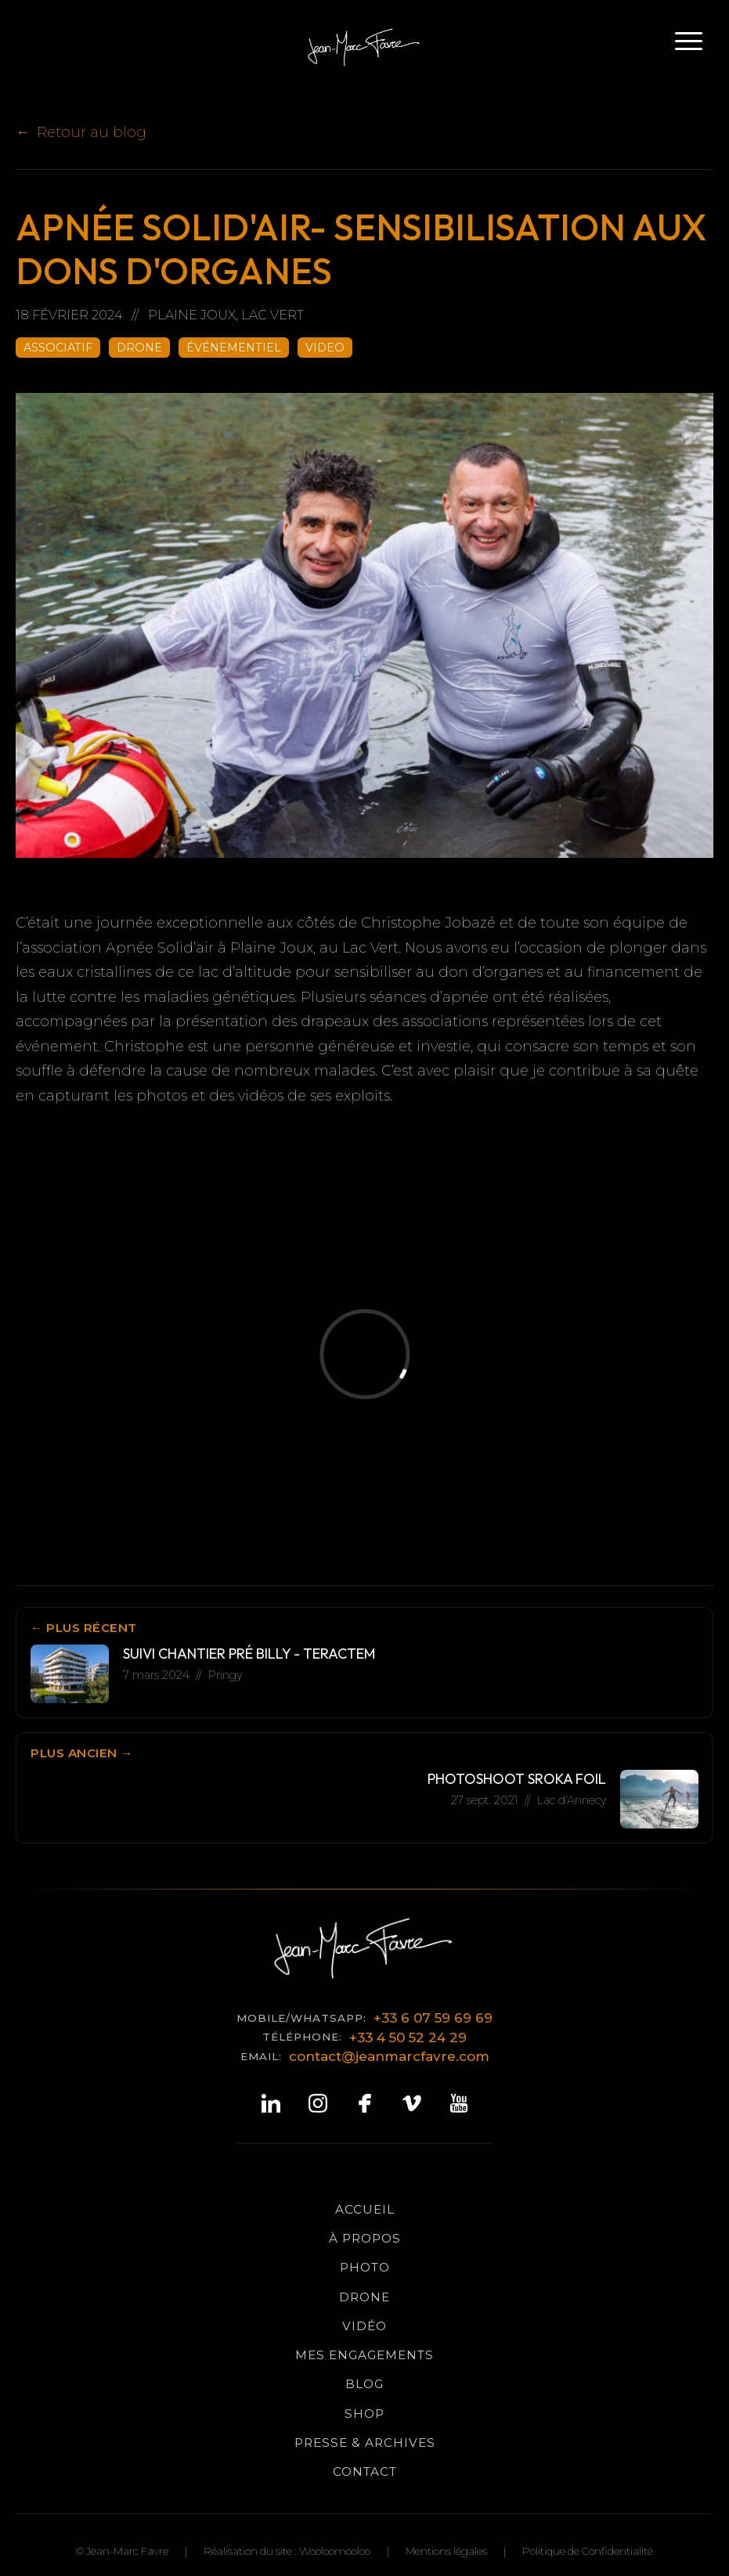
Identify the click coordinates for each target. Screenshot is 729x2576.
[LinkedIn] (271, 2104)
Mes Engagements (364, 2355)
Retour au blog (91, 132)
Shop (364, 2413)
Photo (365, 2267)
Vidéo (364, 2326)
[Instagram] (318, 2104)
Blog (364, 2384)
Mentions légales (446, 2551)
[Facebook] (364, 2104)
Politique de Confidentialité (587, 2551)
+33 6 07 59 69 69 (433, 2017)
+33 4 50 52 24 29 (408, 2037)
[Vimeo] (411, 2104)
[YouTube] (458, 2104)
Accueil (365, 2209)
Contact (365, 2471)
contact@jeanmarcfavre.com (389, 2056)
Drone (364, 2297)
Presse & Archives (364, 2442)
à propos (365, 2238)
